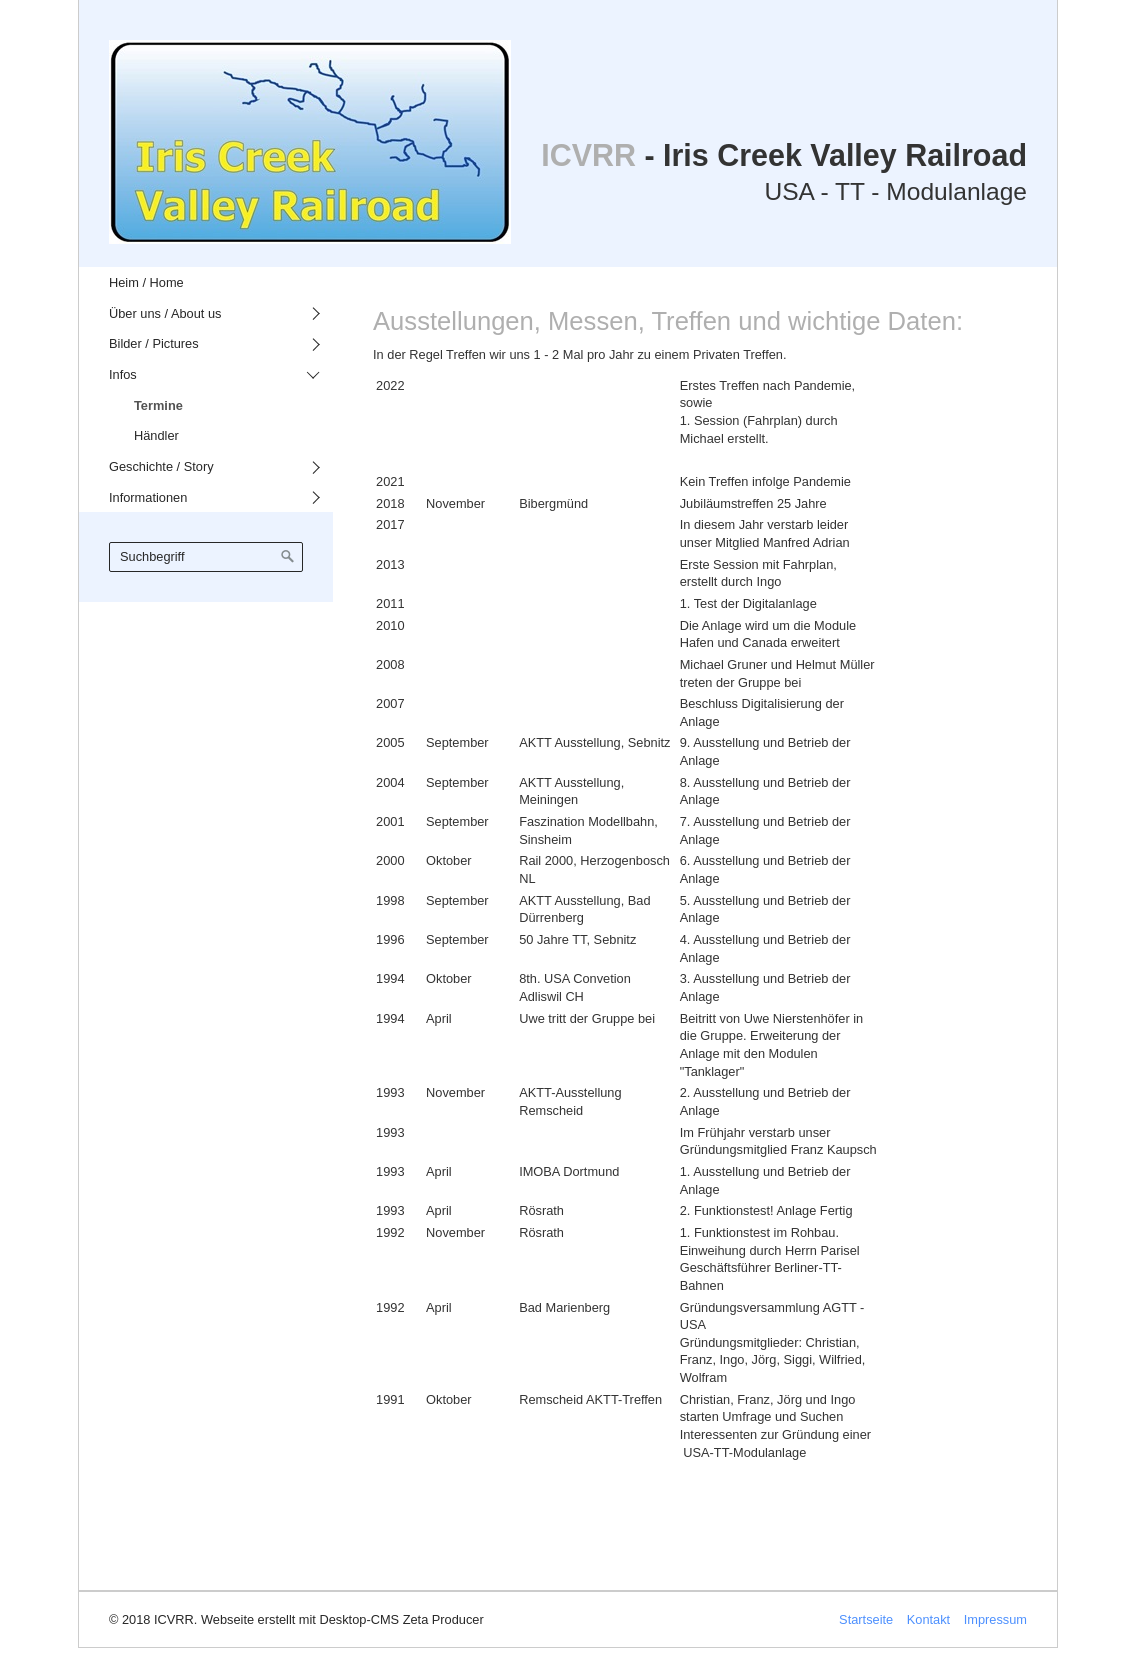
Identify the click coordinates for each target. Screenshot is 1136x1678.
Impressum (995, 1619)
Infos (123, 374)
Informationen (148, 497)
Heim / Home (146, 282)
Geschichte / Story (161, 466)
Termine (158, 405)
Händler (156, 435)
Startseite (866, 1619)
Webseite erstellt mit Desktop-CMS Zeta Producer (342, 1619)
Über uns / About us (165, 313)
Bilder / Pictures (154, 343)
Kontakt (928, 1619)
